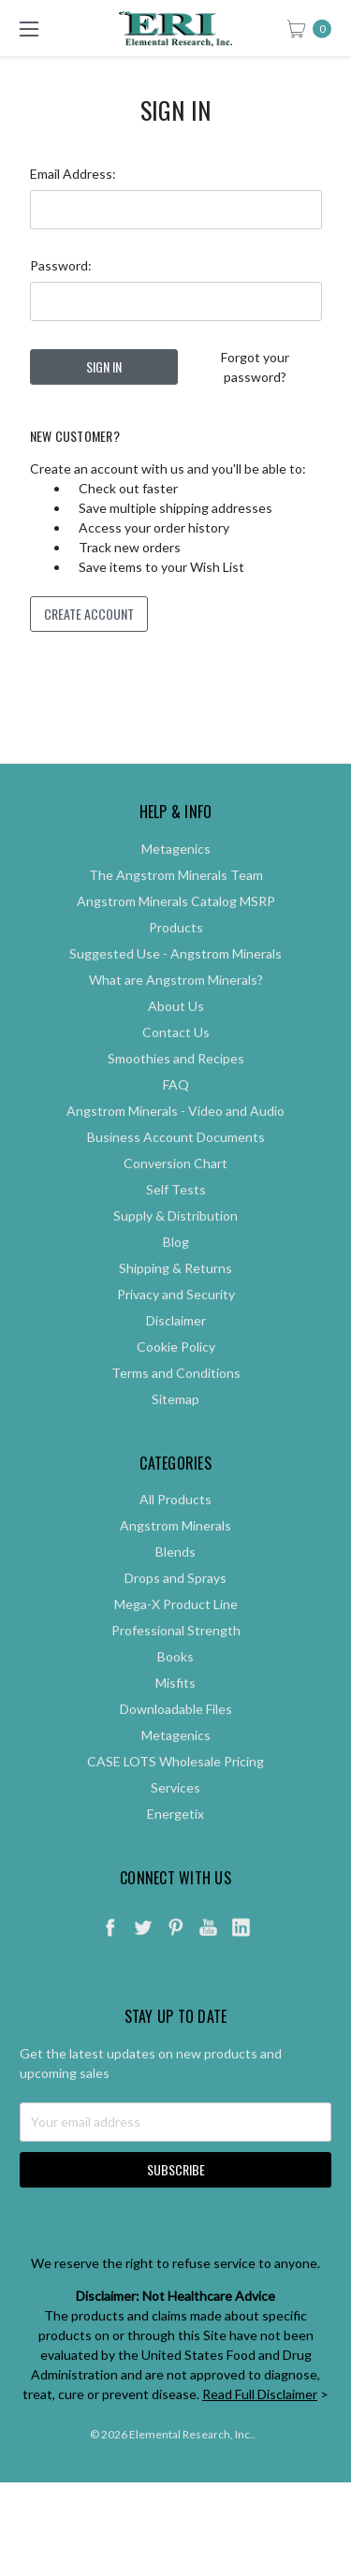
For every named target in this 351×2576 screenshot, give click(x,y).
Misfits (175, 1713)
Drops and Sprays (175, 1609)
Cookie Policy (176, 1377)
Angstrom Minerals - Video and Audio (175, 1141)
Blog (176, 1273)
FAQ (176, 1115)
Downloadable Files (176, 1740)
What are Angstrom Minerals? (176, 1010)
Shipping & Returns (175, 1299)
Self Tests (176, 1220)
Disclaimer (176, 1351)
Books (175, 1687)
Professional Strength (176, 1661)
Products (176, 958)
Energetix (175, 1844)
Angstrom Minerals (175, 1556)
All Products (175, 1530)
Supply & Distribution (175, 1246)
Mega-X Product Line (176, 1635)
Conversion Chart (175, 1194)
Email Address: (73, 174)
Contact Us (176, 1063)
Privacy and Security (176, 1325)
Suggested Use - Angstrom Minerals (175, 984)
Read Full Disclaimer (259, 2425)
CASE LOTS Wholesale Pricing (175, 1792)
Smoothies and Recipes (176, 1089)
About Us (176, 1037)
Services (175, 1818)
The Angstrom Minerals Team (176, 906)
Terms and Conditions (176, 1404)
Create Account (89, 613)
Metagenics (176, 879)
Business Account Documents (176, 1168)
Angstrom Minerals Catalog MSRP (176, 932)
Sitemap (175, 1430)
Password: (61, 265)
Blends (175, 1582)
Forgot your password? (255, 367)
